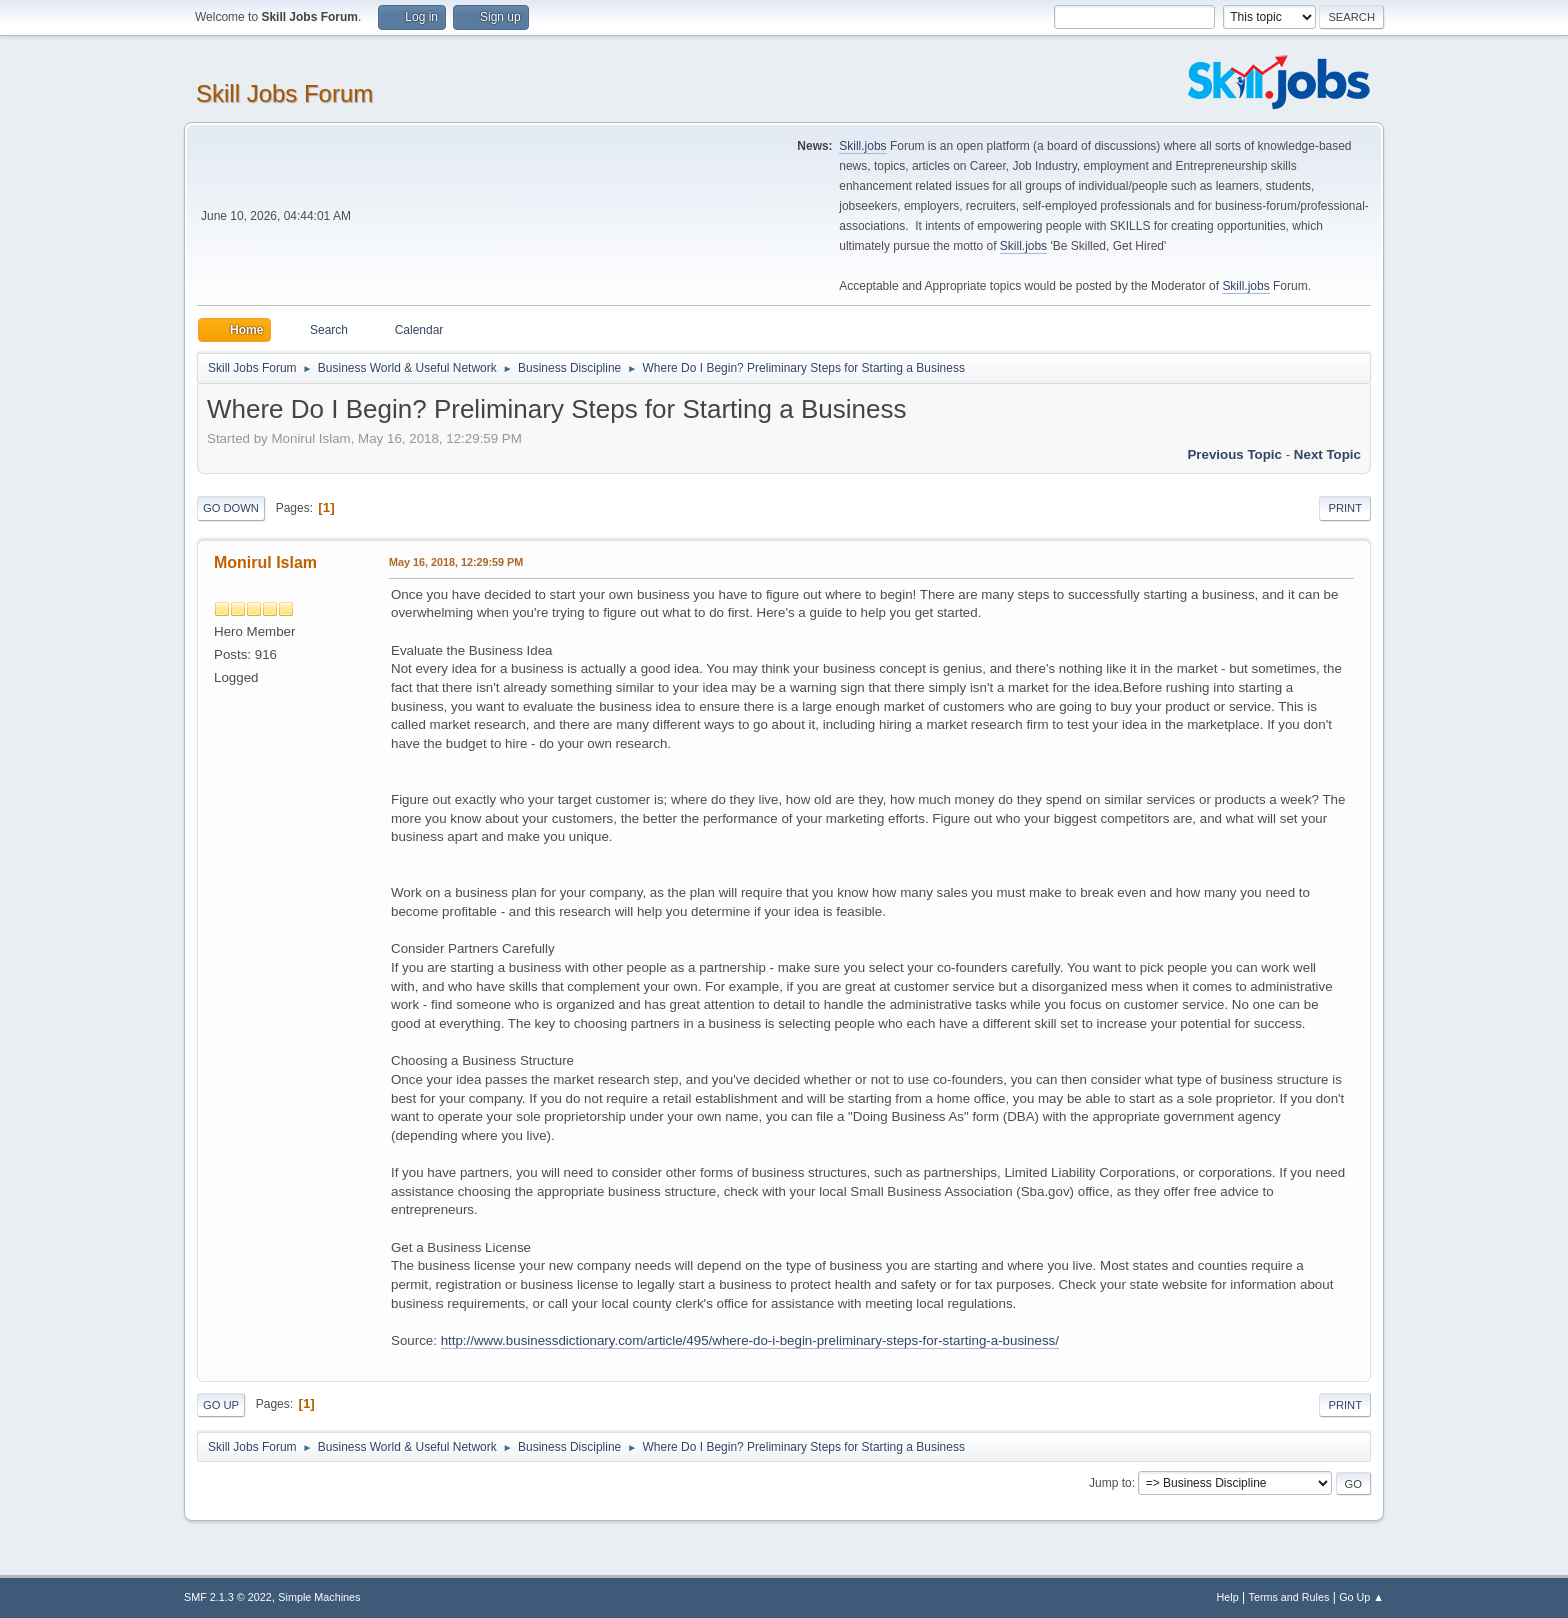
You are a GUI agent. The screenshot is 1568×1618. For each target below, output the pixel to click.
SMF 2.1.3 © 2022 (228, 1597)
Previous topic (1234, 454)
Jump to (1110, 1483)
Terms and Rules (1289, 1597)
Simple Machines (319, 1597)
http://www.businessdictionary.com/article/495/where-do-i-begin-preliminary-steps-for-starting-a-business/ (750, 1340)
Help (1228, 1597)
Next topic (1327, 454)
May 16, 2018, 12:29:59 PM (456, 562)
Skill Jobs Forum (284, 93)
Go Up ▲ (1361, 1597)
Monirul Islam (265, 562)
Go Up (221, 1405)
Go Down (231, 508)
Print (1345, 508)
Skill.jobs (862, 146)
